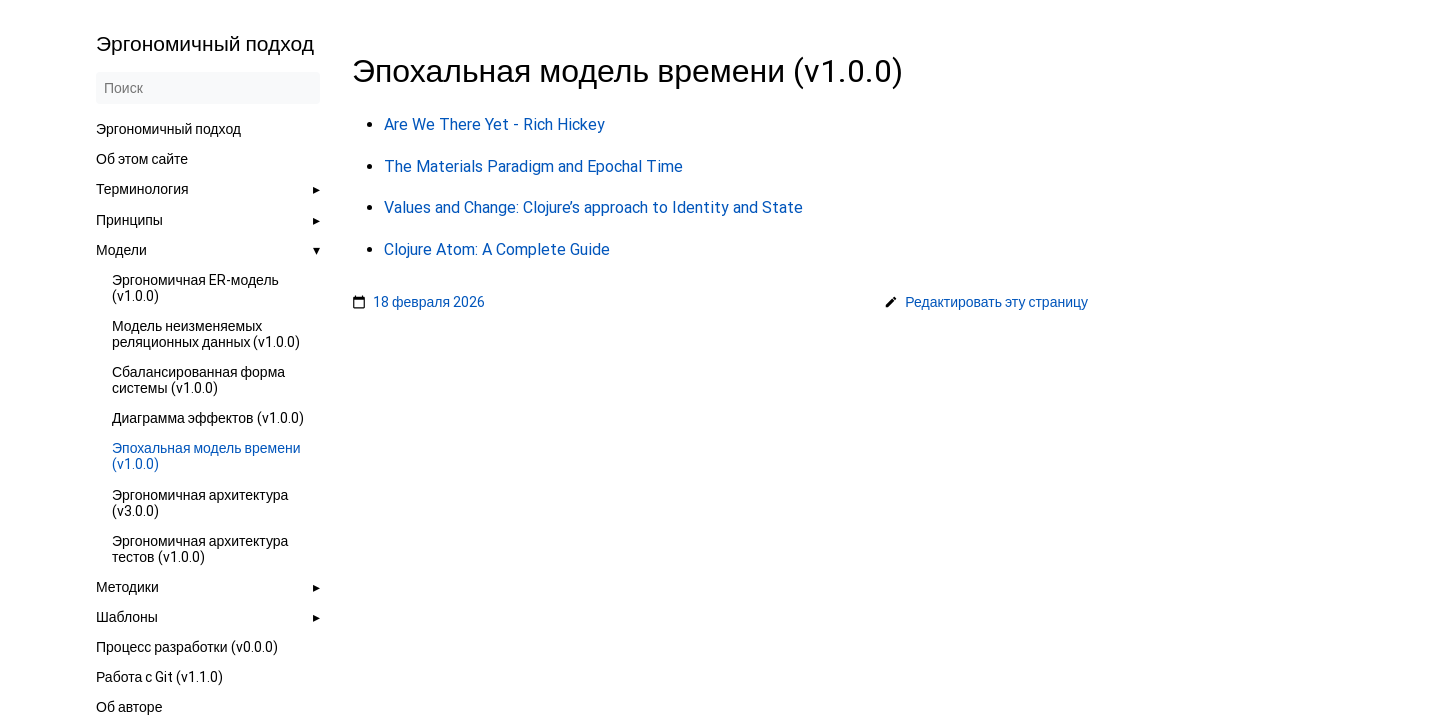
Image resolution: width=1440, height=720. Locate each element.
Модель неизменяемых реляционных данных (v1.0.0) (206, 334)
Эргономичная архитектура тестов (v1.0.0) (200, 549)
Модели (121, 250)
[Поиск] (208, 88)
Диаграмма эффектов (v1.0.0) (208, 418)
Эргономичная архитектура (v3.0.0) (200, 503)
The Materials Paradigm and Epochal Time (533, 165)
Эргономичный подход (168, 129)
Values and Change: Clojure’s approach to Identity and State (593, 207)
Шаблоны (127, 617)
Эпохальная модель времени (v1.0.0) (206, 456)
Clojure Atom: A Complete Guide (497, 248)
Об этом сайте (142, 159)
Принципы (129, 220)
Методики (127, 587)
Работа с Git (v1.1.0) (159, 677)
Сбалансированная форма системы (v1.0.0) (198, 380)
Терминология (142, 189)
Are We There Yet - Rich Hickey (494, 124)
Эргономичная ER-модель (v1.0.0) (195, 288)
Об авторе (129, 707)
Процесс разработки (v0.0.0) (187, 647)
